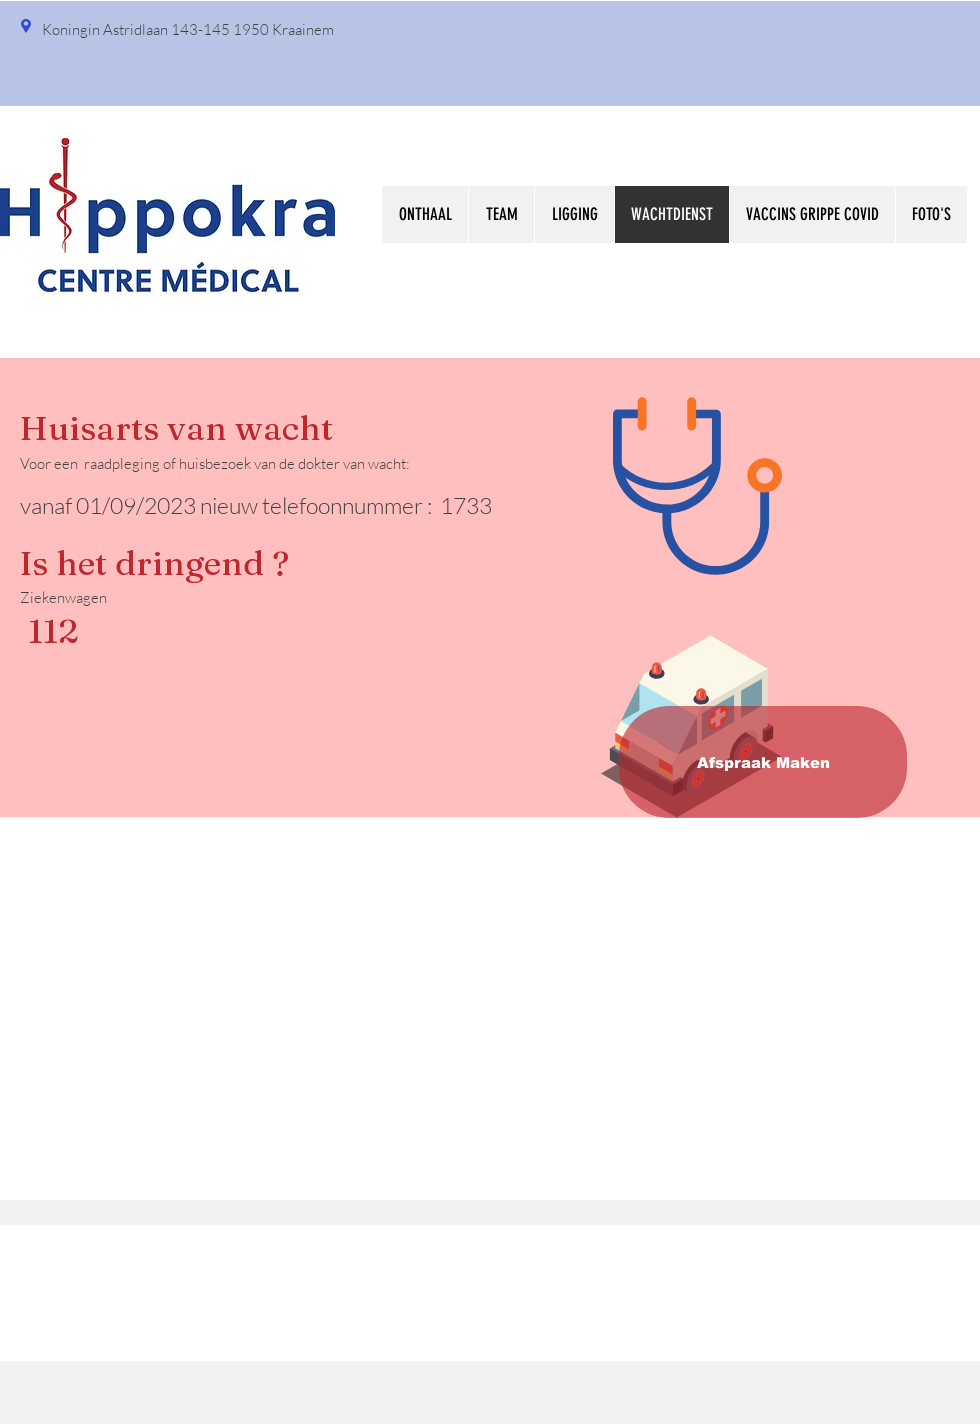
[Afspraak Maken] (763, 762)
